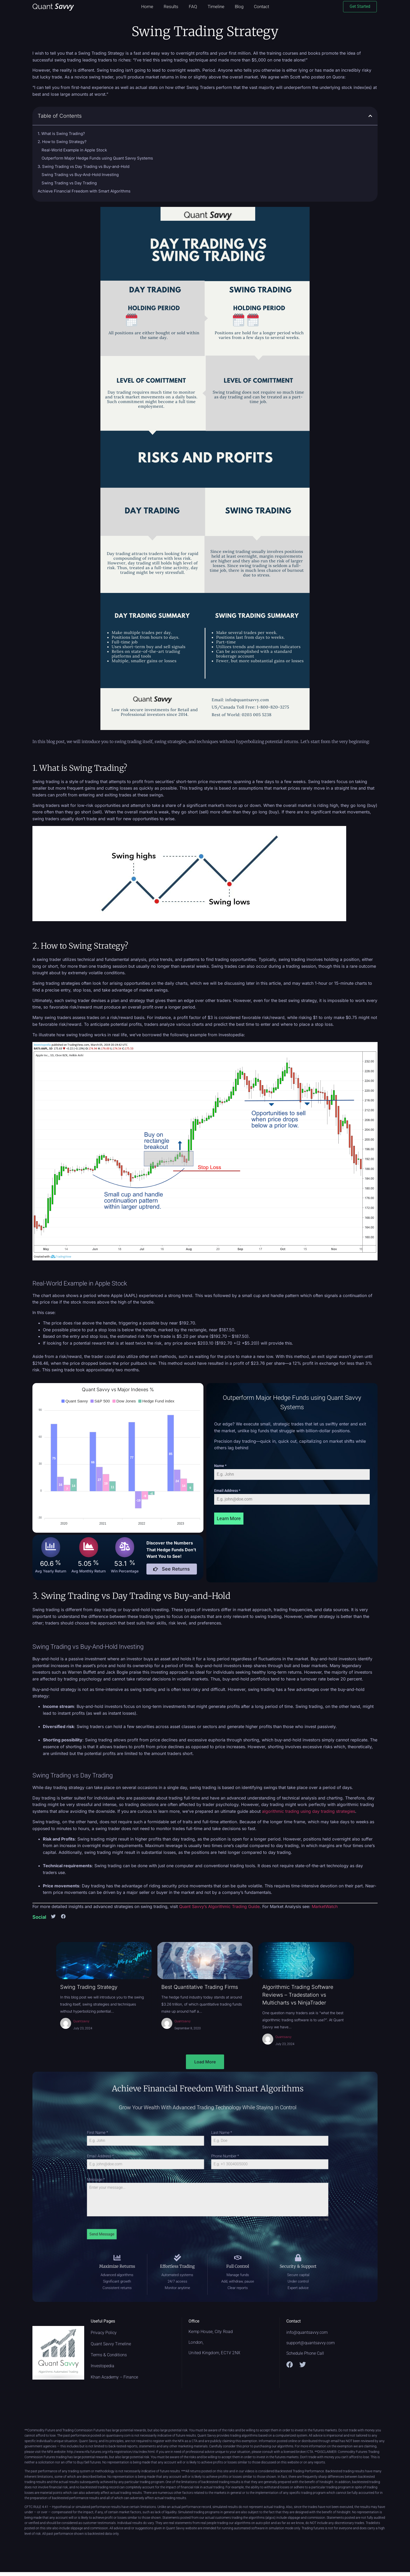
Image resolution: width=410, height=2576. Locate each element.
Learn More (229, 1518)
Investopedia (102, 2365)
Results (171, 6)
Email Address (227, 1490)
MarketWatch (325, 1906)
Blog (239, 6)
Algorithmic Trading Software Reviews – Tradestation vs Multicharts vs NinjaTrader (297, 1995)
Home (147, 6)
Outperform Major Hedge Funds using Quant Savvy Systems (97, 158)
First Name (168, 2165)
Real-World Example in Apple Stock (74, 150)
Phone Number (214, 2174)
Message (167, 2182)
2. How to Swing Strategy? (62, 141)
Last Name (213, 2165)
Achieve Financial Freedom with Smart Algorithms (84, 191)
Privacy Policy (104, 2332)
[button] (370, 116)
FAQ (193, 6)
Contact (261, 6)
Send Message (169, 2202)
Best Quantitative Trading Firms (199, 1987)
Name (220, 1466)
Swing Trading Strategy (88, 1987)
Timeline (216, 6)
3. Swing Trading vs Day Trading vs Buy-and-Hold (83, 166)
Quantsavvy (81, 2021)
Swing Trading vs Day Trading (69, 182)
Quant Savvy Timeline (111, 2343)
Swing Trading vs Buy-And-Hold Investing (80, 174)
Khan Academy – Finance (114, 2377)
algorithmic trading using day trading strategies (308, 1811)
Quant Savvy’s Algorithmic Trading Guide (219, 1906)
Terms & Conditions (109, 2354)
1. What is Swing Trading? (61, 133)
